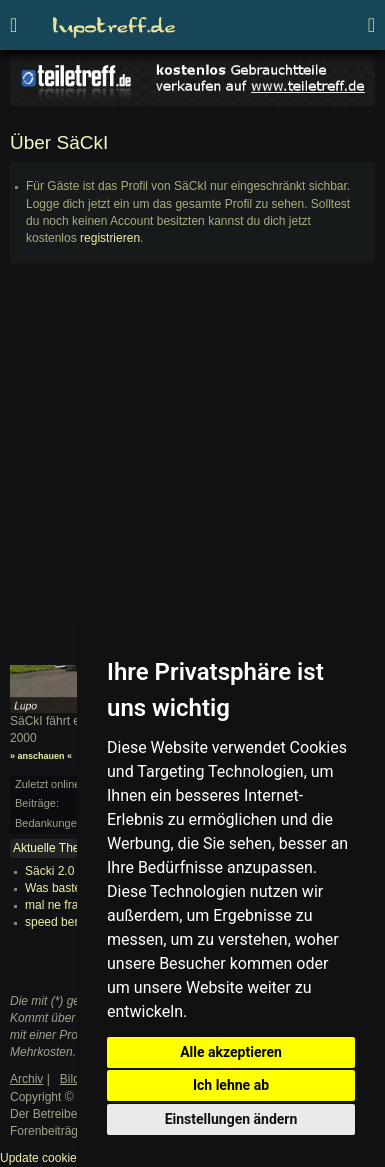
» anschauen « (41, 756)
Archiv (26, 1079)
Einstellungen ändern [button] (231, 1119)
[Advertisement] (192, 472)
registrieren (110, 238)
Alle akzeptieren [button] (231, 1052)
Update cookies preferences (74, 1158)
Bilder (75, 1079)
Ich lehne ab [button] (231, 1085)
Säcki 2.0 (49, 871)
